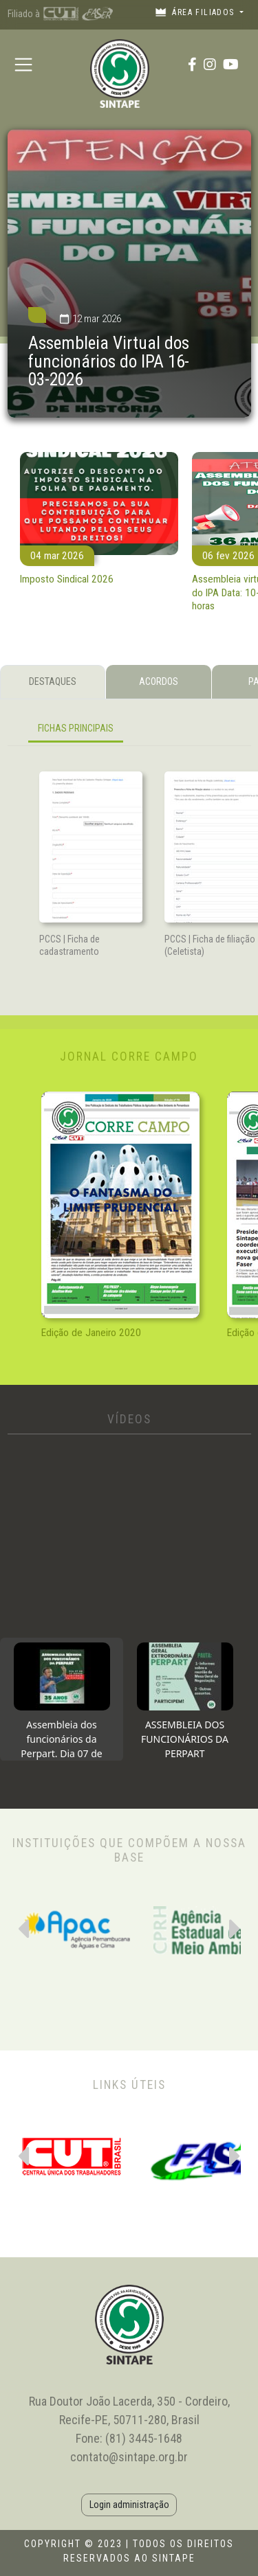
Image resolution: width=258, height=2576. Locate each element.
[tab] (61, 1699)
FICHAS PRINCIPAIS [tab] (76, 728)
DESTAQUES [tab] (52, 681)
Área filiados (196, 12)
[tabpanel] (129, 731)
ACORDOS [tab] (158, 681)
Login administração (129, 2504)
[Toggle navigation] (24, 64)
